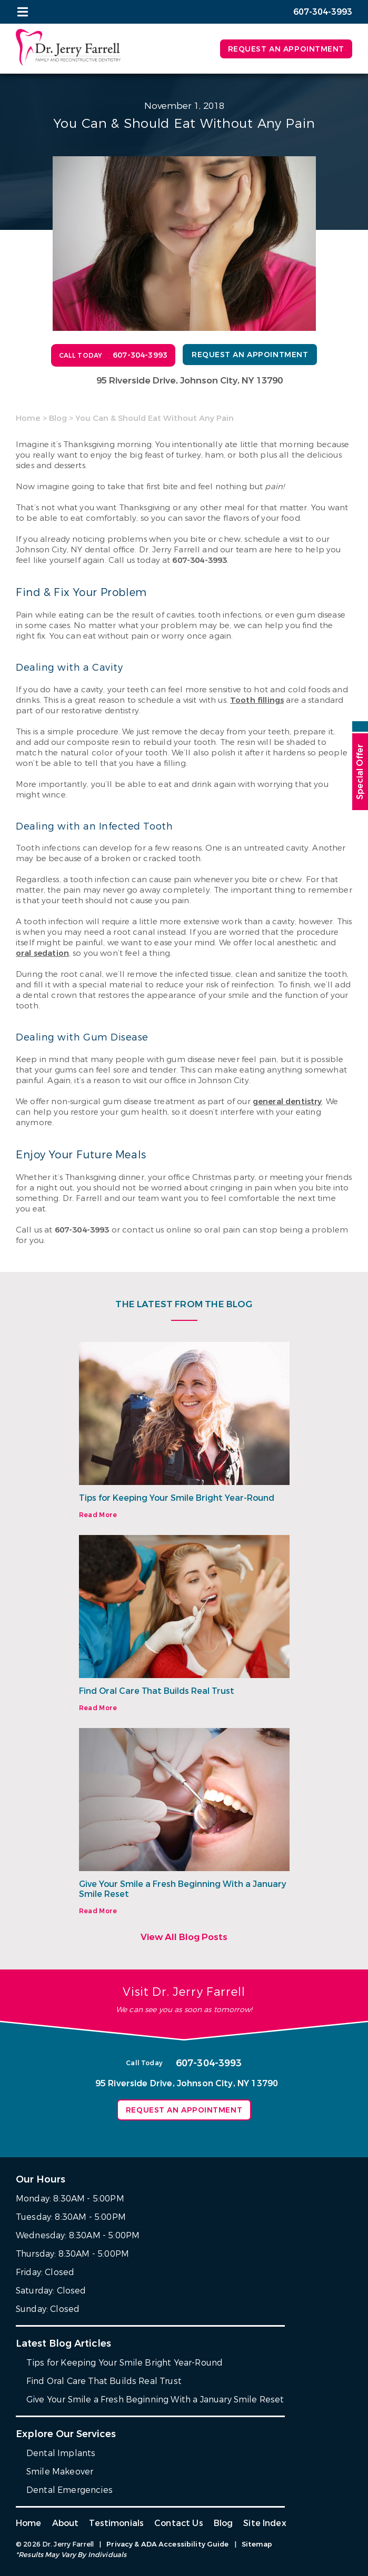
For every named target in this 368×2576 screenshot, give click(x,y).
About (65, 2523)
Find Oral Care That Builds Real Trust (156, 1690)
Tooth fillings (257, 700)
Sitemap (257, 2544)
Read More (98, 1515)
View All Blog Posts (184, 1937)
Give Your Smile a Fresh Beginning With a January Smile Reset (182, 1889)
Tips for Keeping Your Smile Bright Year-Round (176, 1497)
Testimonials (116, 2523)
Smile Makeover (59, 2471)
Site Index (264, 2523)
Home (28, 418)
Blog (58, 418)
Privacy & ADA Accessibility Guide (167, 2544)
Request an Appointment (286, 49)
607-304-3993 (199, 560)
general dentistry (287, 1101)
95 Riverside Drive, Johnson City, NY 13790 (189, 381)
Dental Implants (60, 2453)
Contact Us (178, 2523)
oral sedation (42, 953)
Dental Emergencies (69, 2490)
